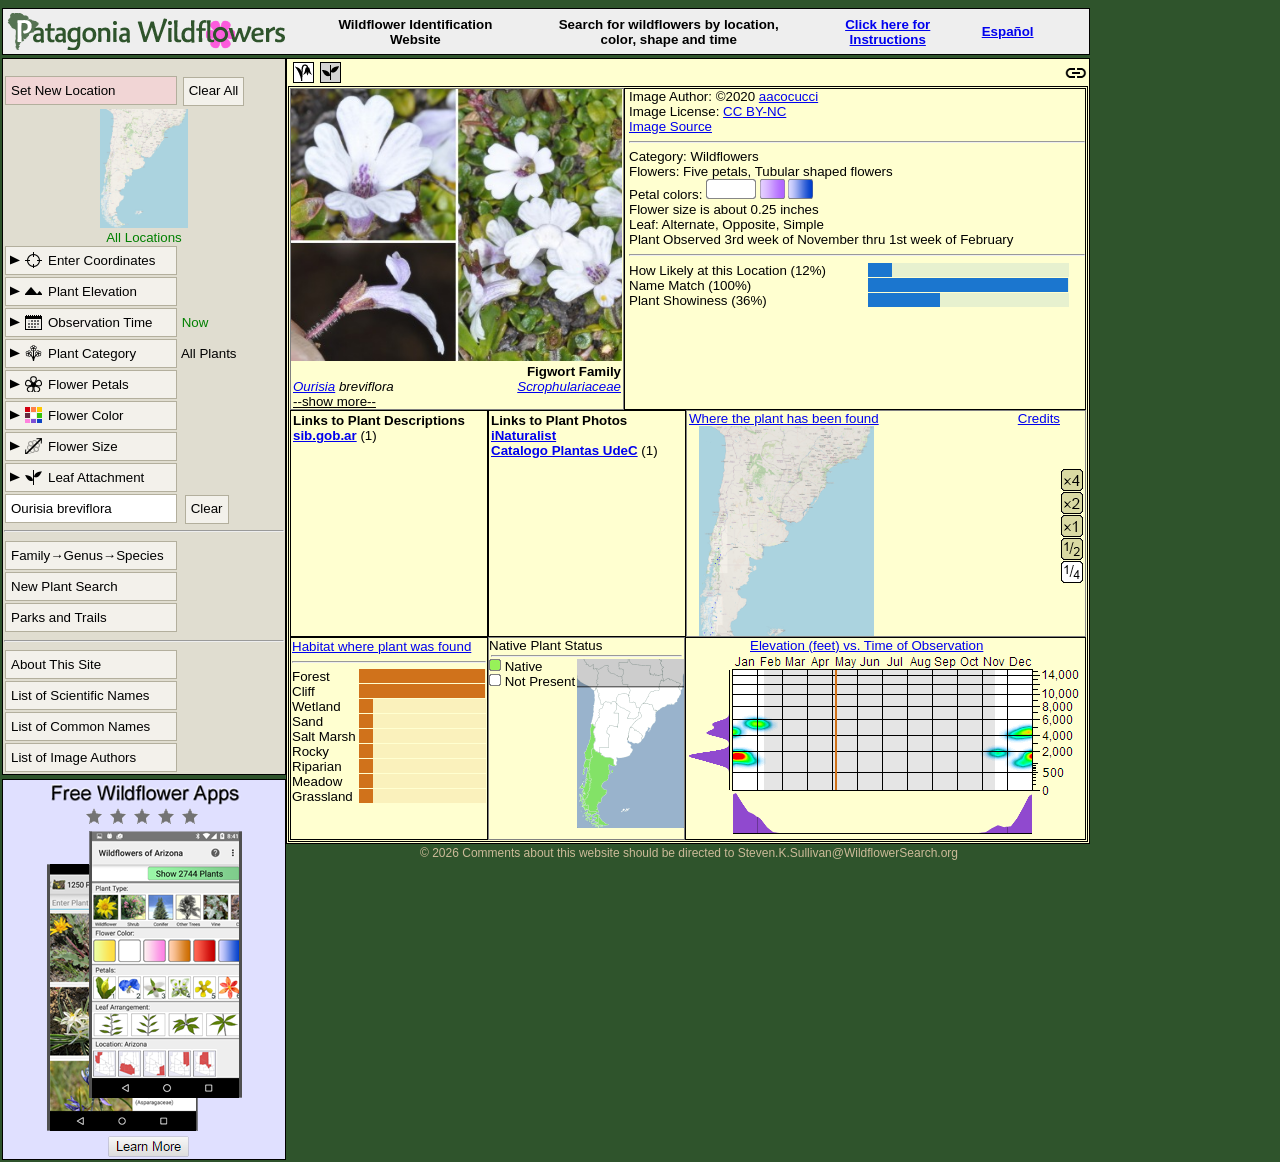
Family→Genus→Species (87, 555)
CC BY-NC (754, 111)
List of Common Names (80, 726)
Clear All (214, 90)
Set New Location (63, 90)
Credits (1039, 418)
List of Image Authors (73, 757)
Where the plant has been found (784, 418)
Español (1008, 31)
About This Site (56, 664)
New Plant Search (64, 586)
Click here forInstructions (887, 32)
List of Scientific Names (80, 695)
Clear (207, 508)
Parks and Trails (59, 617)
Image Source (670, 126)
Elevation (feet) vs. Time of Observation (866, 645)
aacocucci (788, 96)
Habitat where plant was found (381, 646)
